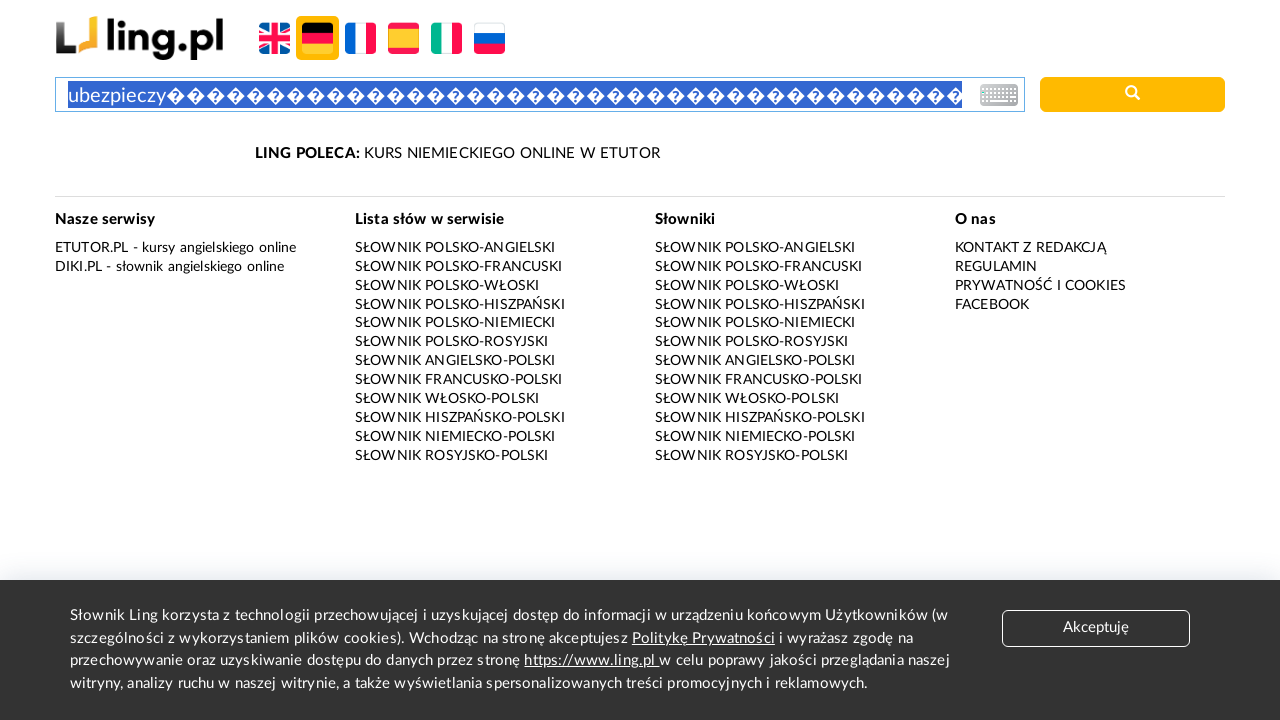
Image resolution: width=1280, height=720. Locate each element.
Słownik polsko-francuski (459, 267)
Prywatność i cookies (1040, 286)
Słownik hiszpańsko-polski (460, 418)
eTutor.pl (91, 248)
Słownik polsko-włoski (447, 286)
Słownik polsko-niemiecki (455, 323)
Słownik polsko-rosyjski (451, 342)
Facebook (992, 305)
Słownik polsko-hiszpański (460, 305)
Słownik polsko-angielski (455, 248)
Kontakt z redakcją (1030, 248)
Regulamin (996, 267)
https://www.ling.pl (591, 660)
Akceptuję (1096, 627)
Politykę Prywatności (703, 638)
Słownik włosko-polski (447, 399)
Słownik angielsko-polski (455, 361)
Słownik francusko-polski (459, 380)
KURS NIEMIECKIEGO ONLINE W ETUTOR (457, 153)
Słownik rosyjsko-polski (451, 456)
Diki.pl (78, 267)
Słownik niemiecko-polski (455, 437)
